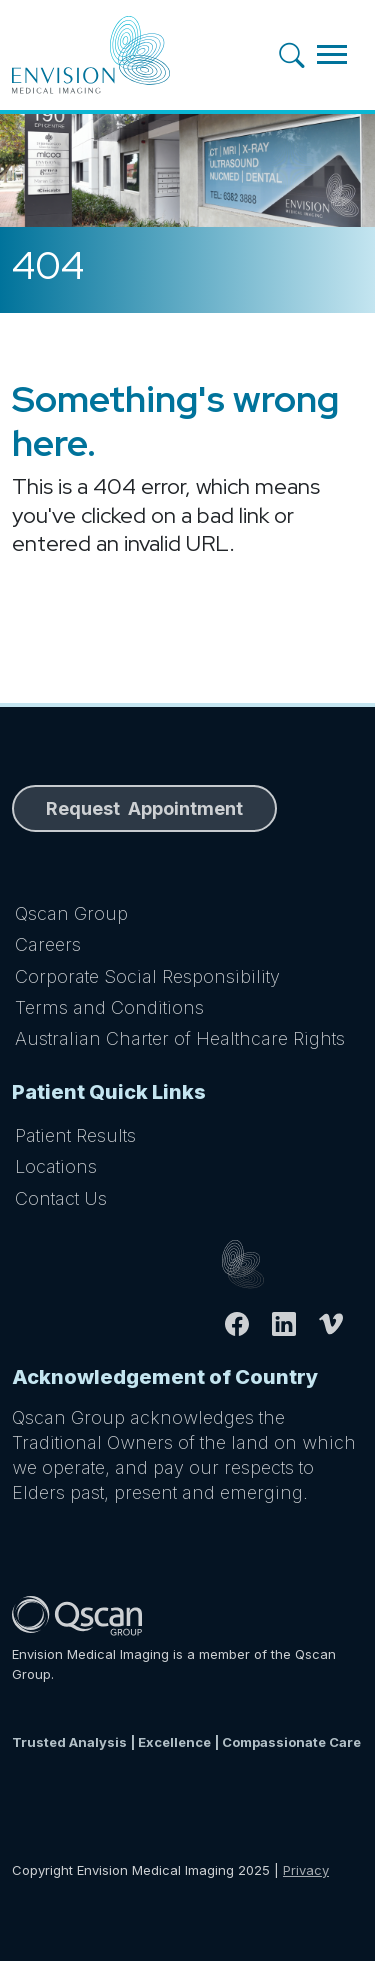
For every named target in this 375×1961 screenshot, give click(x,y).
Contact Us (61, 1198)
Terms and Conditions (109, 1007)
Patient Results (75, 1135)
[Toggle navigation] (332, 54)
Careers (48, 944)
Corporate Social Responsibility (147, 976)
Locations (56, 1166)
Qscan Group (71, 913)
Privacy (306, 1870)
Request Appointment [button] (144, 808)
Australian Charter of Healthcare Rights (180, 1038)
